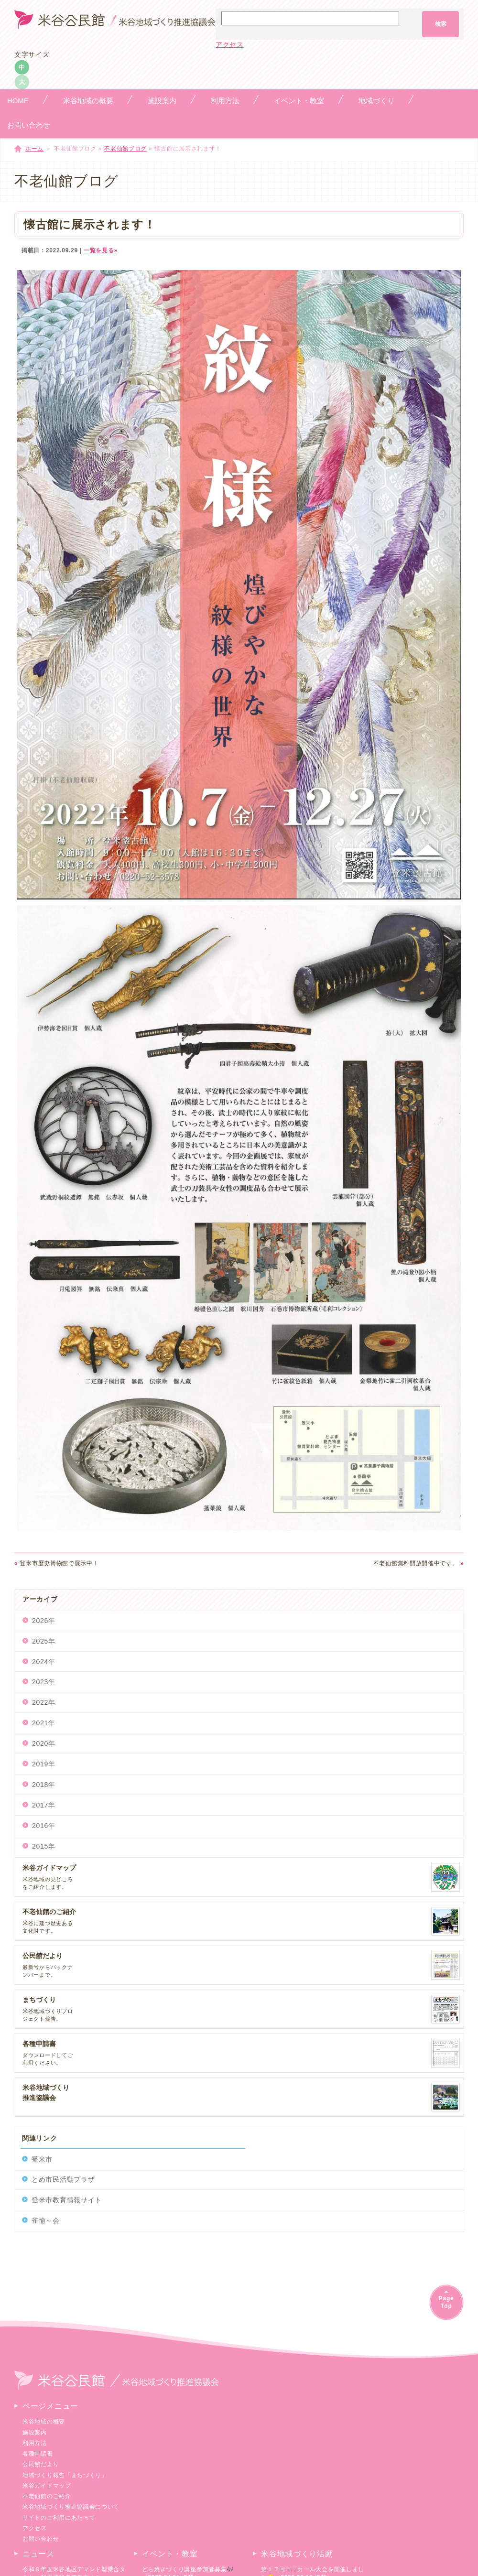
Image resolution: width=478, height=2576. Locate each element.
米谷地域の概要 (43, 2421)
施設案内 (34, 2432)
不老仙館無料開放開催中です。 (418, 1563)
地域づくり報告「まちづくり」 (65, 2475)
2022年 (43, 1702)
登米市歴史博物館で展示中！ (56, 1563)
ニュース (38, 2554)
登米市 (42, 2159)
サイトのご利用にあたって (58, 2517)
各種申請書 (37, 2453)
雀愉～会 (46, 2220)
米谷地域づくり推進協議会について (71, 2506)
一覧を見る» (101, 250)
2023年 (43, 1682)
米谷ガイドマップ (46, 2485)
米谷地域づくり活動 (297, 2554)
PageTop (446, 2302)
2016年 (43, 1825)
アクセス (230, 44)
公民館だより (40, 2464)
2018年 (43, 1784)
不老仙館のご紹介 (46, 2496)
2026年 (43, 1620)
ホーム (34, 148)
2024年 (43, 1662)
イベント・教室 (170, 2554)
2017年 (43, 1805)
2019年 (43, 1764)
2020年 (43, 1743)
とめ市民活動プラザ (63, 2179)
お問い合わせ (40, 2538)
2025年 (43, 1641)
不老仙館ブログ (125, 148)
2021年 (43, 1723)
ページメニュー (50, 2406)
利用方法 (34, 2443)
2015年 (43, 1846)
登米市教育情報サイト (67, 2200)
